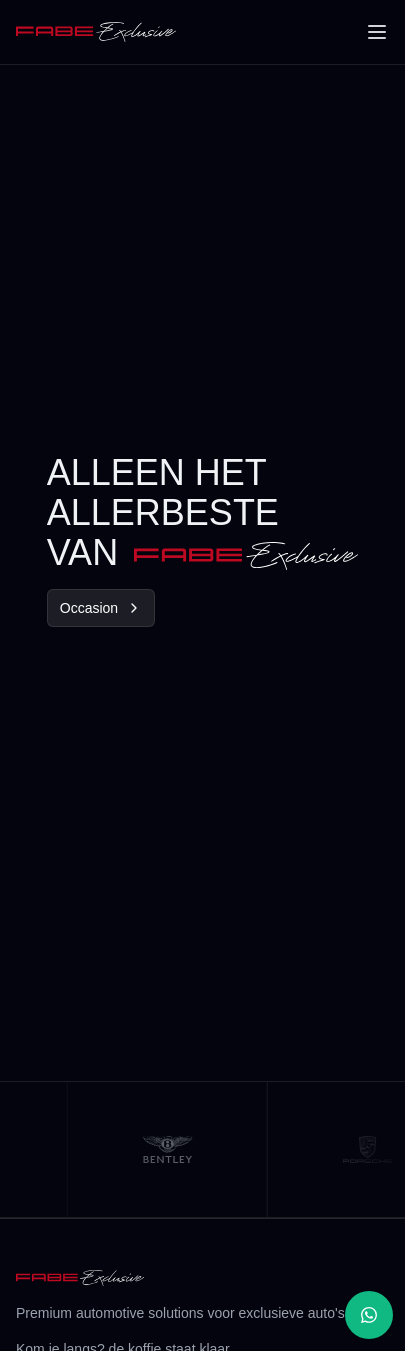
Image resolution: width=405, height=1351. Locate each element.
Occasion (101, 608)
